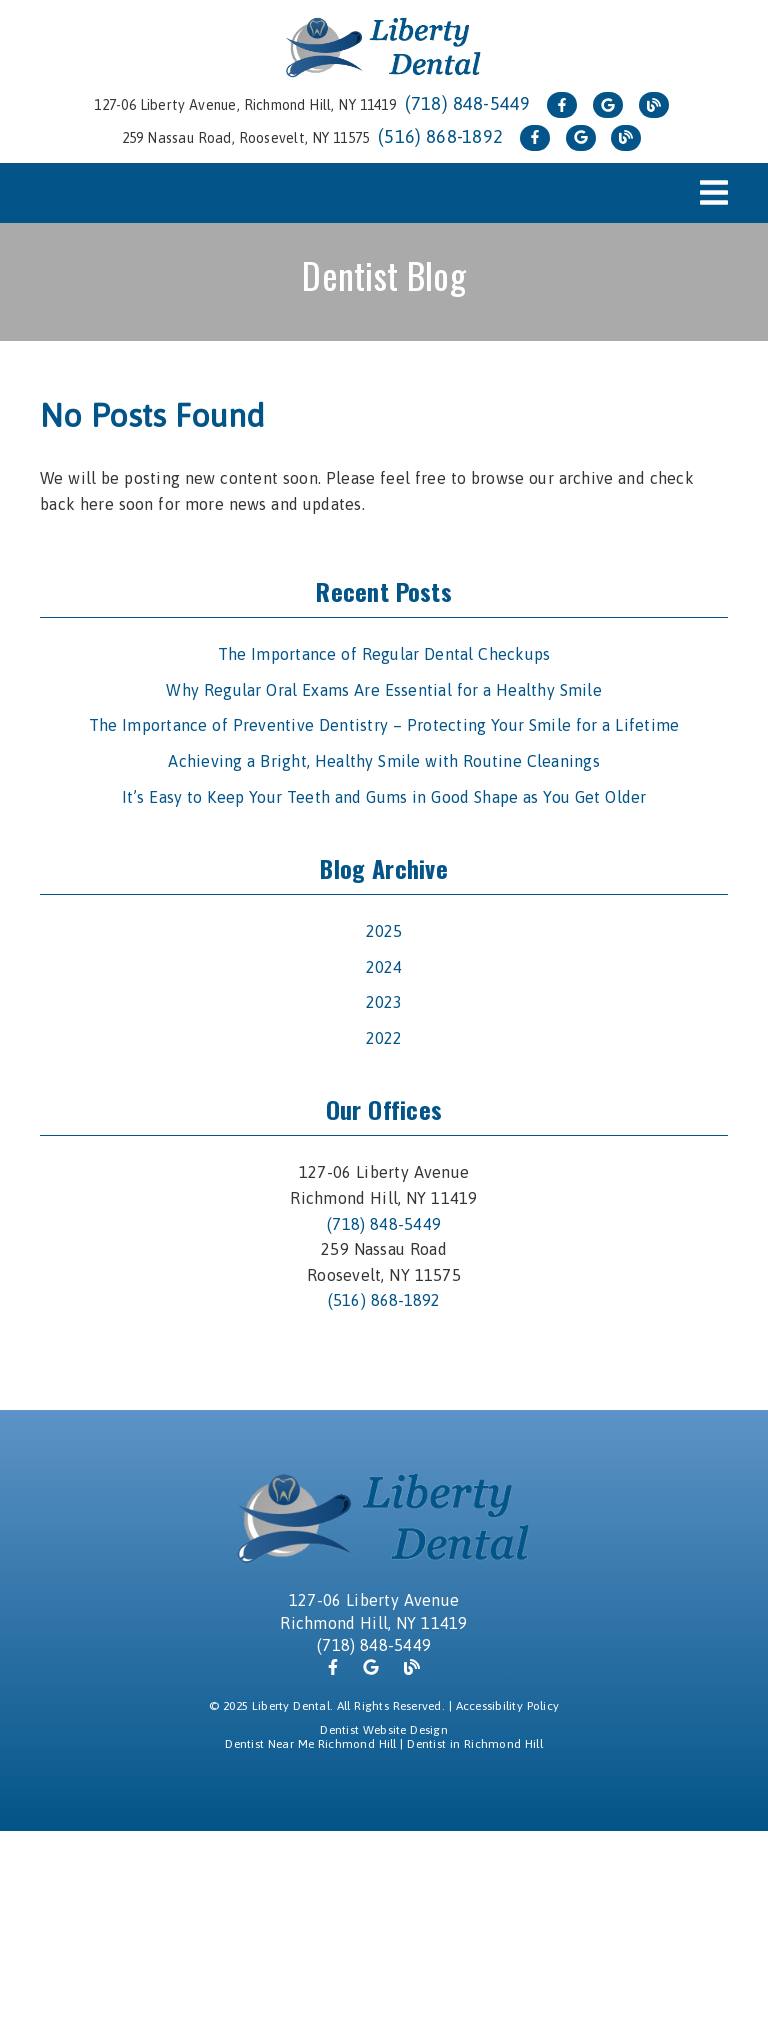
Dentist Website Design (384, 1730)
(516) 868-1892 (440, 136)
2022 (384, 1038)
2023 (384, 1002)
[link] (384, 49)
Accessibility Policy (508, 1706)
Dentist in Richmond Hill (475, 1744)
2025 (384, 931)
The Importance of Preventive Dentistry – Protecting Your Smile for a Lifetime (384, 725)
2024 (384, 967)
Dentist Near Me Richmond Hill (310, 1744)
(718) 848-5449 (468, 103)
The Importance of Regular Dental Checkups (384, 654)
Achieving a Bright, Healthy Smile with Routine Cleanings (384, 761)
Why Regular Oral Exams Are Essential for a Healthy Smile (384, 690)
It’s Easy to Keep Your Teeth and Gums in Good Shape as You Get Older (384, 797)
